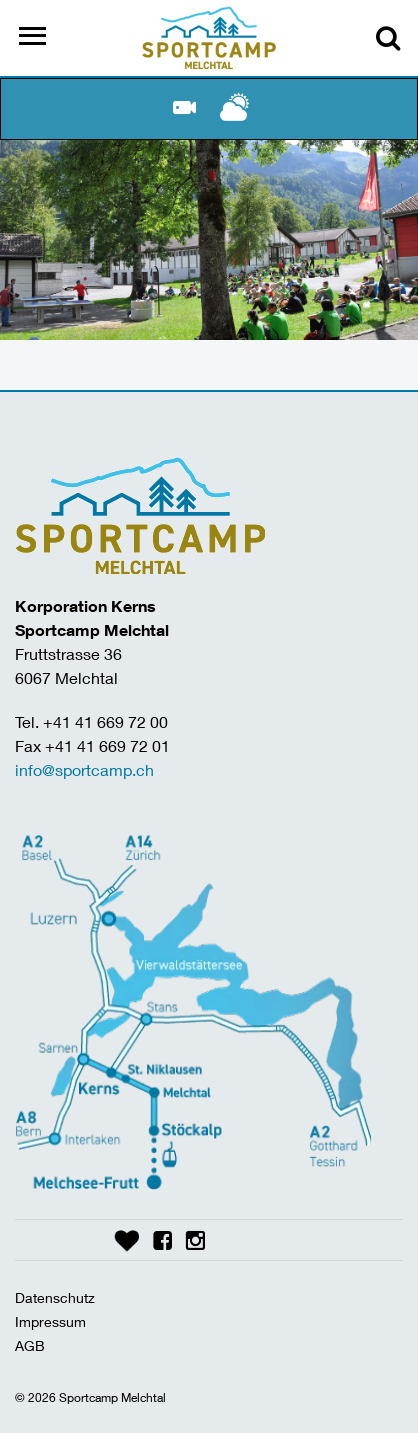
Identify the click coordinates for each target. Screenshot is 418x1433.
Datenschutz (55, 1297)
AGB (30, 1345)
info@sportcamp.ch (84, 769)
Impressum (50, 1321)
